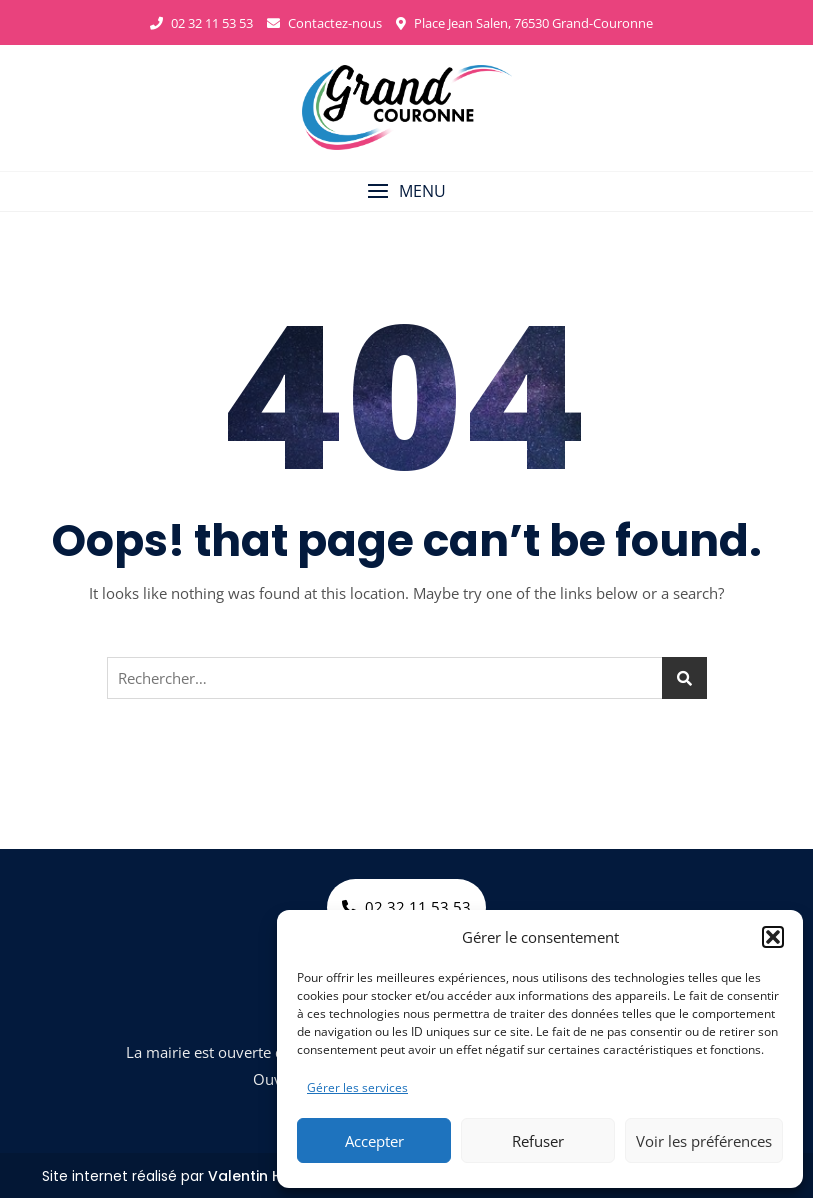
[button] (773, 937)
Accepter (374, 1141)
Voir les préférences (704, 1141)
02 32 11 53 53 (201, 23)
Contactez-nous (324, 23)
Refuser (538, 1141)
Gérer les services (357, 1087)
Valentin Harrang (270, 1176)
